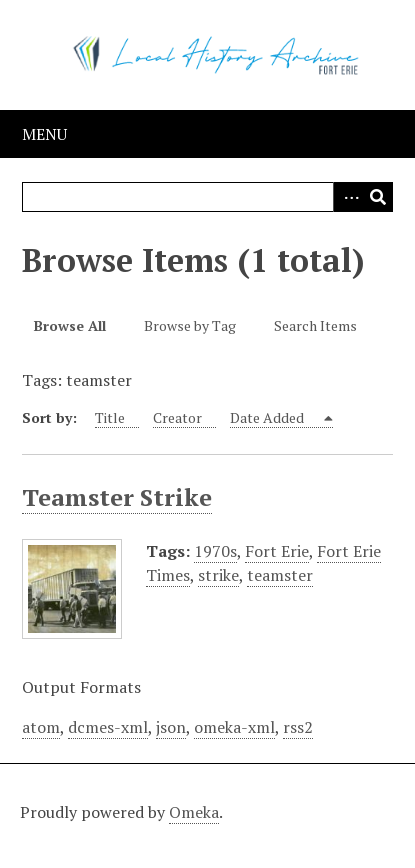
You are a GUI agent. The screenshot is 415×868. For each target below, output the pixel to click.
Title (110, 417)
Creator (177, 417)
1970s (215, 551)
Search (378, 197)
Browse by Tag (190, 325)
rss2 (298, 727)
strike (218, 575)
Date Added (268, 417)
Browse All (70, 325)
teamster (280, 575)
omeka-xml (234, 727)
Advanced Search (348, 197)
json (171, 727)
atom (41, 727)
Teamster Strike (117, 497)
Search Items (315, 325)
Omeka (194, 812)
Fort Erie (277, 551)
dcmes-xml (108, 727)
